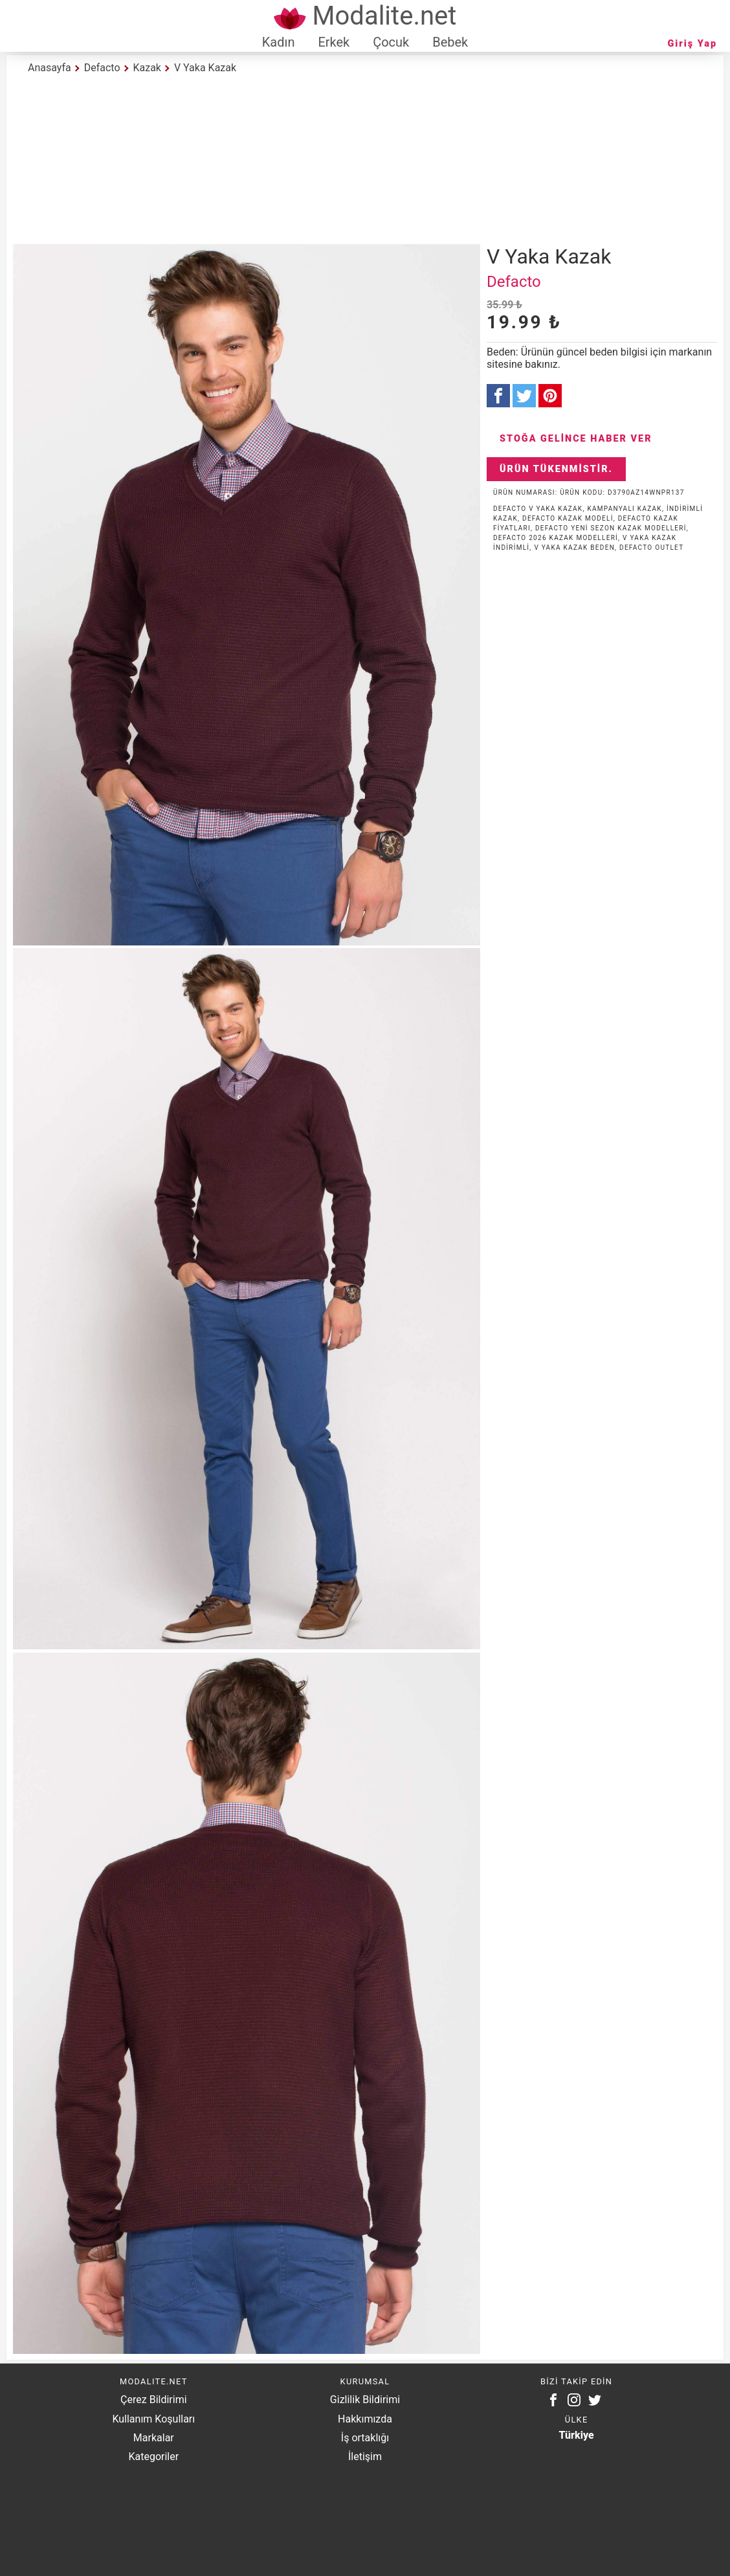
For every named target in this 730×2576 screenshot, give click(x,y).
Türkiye (576, 2435)
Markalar (153, 2438)
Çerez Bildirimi (153, 2399)
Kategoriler (153, 2456)
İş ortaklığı (365, 2438)
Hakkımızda (365, 2419)
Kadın (278, 42)
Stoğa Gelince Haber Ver (576, 438)
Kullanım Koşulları (153, 2419)
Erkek (333, 42)
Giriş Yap (692, 43)
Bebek (450, 42)
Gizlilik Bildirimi (365, 2399)
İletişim (365, 2456)
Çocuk (391, 42)
